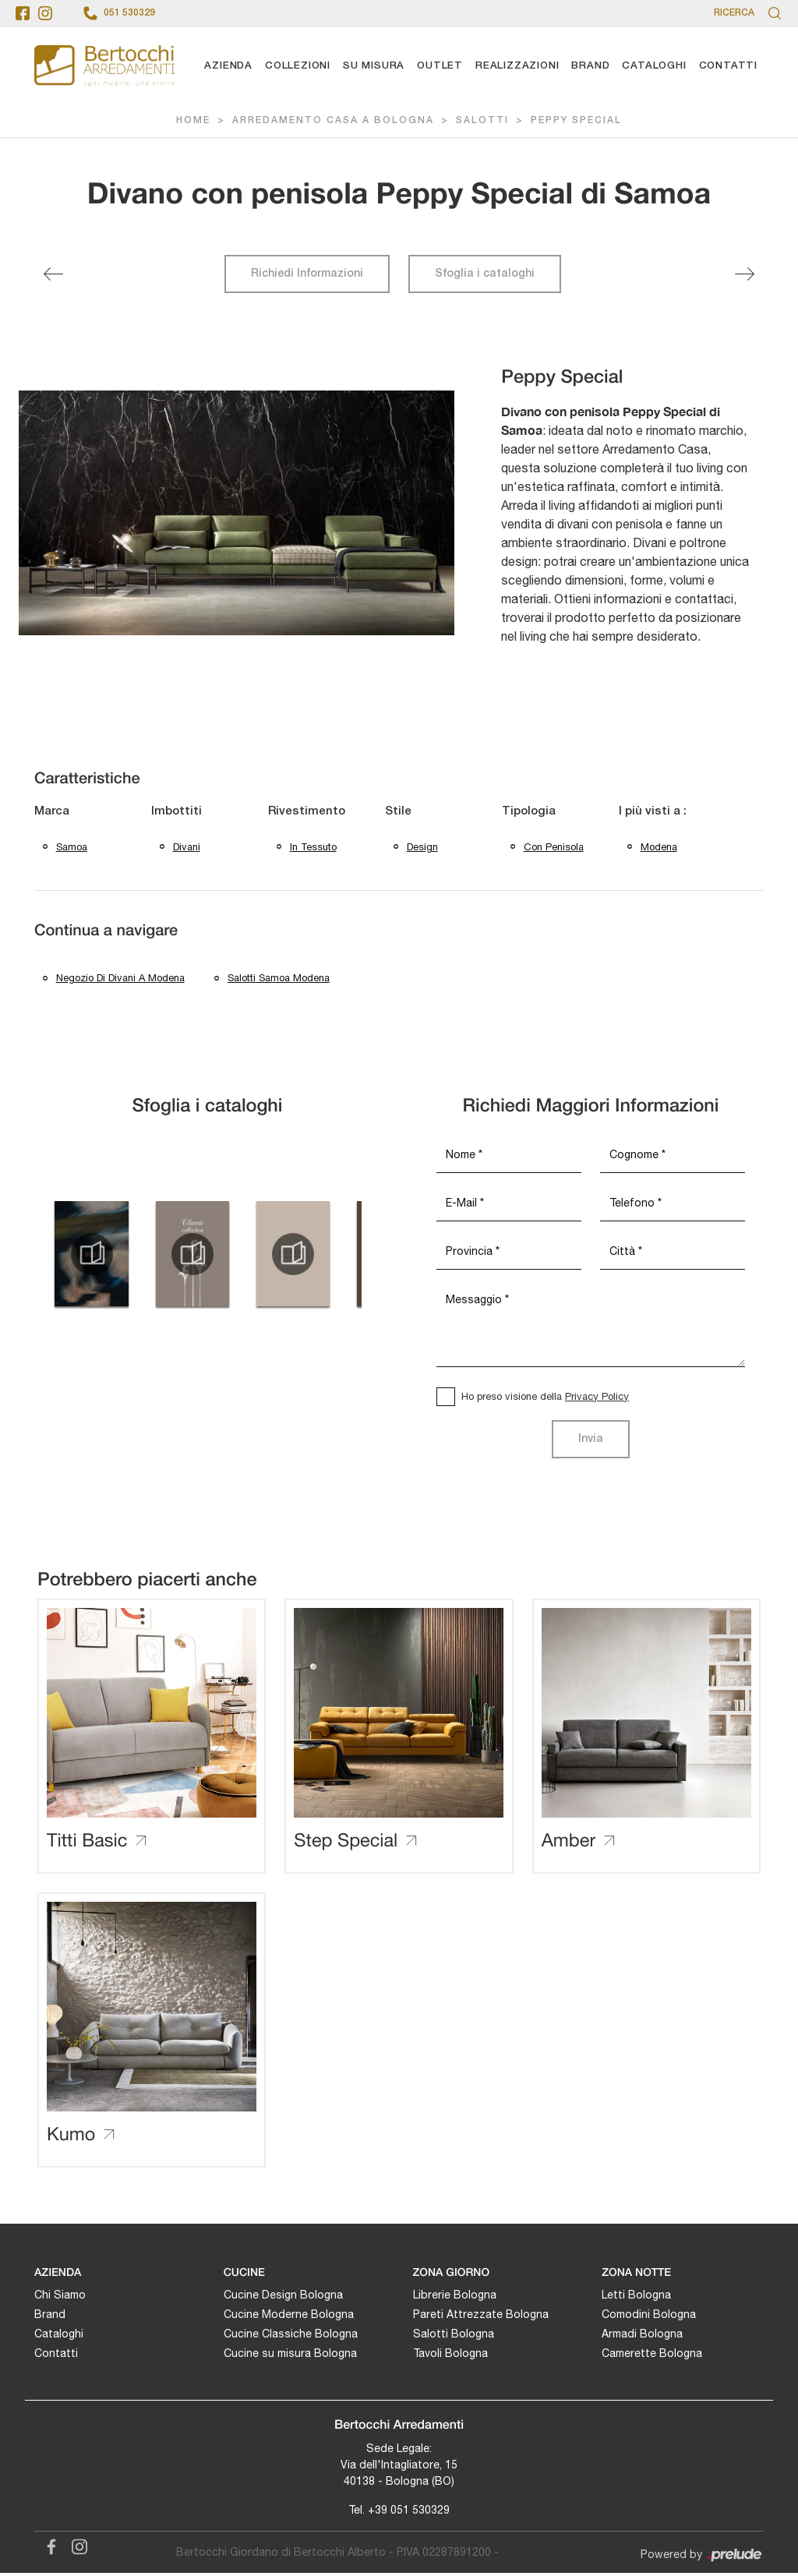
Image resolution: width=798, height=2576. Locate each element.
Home (193, 121)
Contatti (728, 66)
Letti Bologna (636, 2297)
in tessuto (313, 847)
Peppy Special (576, 121)
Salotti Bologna (453, 2336)
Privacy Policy (597, 1399)
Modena (659, 847)
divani (186, 847)
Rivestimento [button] (306, 811)
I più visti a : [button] (653, 811)
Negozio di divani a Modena (120, 980)
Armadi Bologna (642, 2336)
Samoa (71, 847)
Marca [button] (51, 811)
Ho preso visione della (545, 1399)
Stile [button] (398, 811)
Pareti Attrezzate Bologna (481, 2316)
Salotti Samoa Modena (279, 980)
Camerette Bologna (652, 2355)
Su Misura (373, 66)
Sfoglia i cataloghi (485, 274)
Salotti (482, 121)
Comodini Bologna (649, 2316)
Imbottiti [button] (176, 811)
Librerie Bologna (454, 2297)
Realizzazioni (517, 66)
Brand (590, 66)
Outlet (440, 66)
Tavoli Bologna (450, 2355)
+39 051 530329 (409, 2513)
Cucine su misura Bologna (290, 2355)
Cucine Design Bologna (283, 2297)
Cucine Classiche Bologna (291, 2336)
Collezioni (297, 66)
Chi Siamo (60, 2297)
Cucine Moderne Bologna (289, 2316)
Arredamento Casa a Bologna (333, 121)
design (422, 847)
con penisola (554, 847)
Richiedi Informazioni (307, 274)
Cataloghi (654, 66)
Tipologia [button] (529, 811)
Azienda (228, 66)
